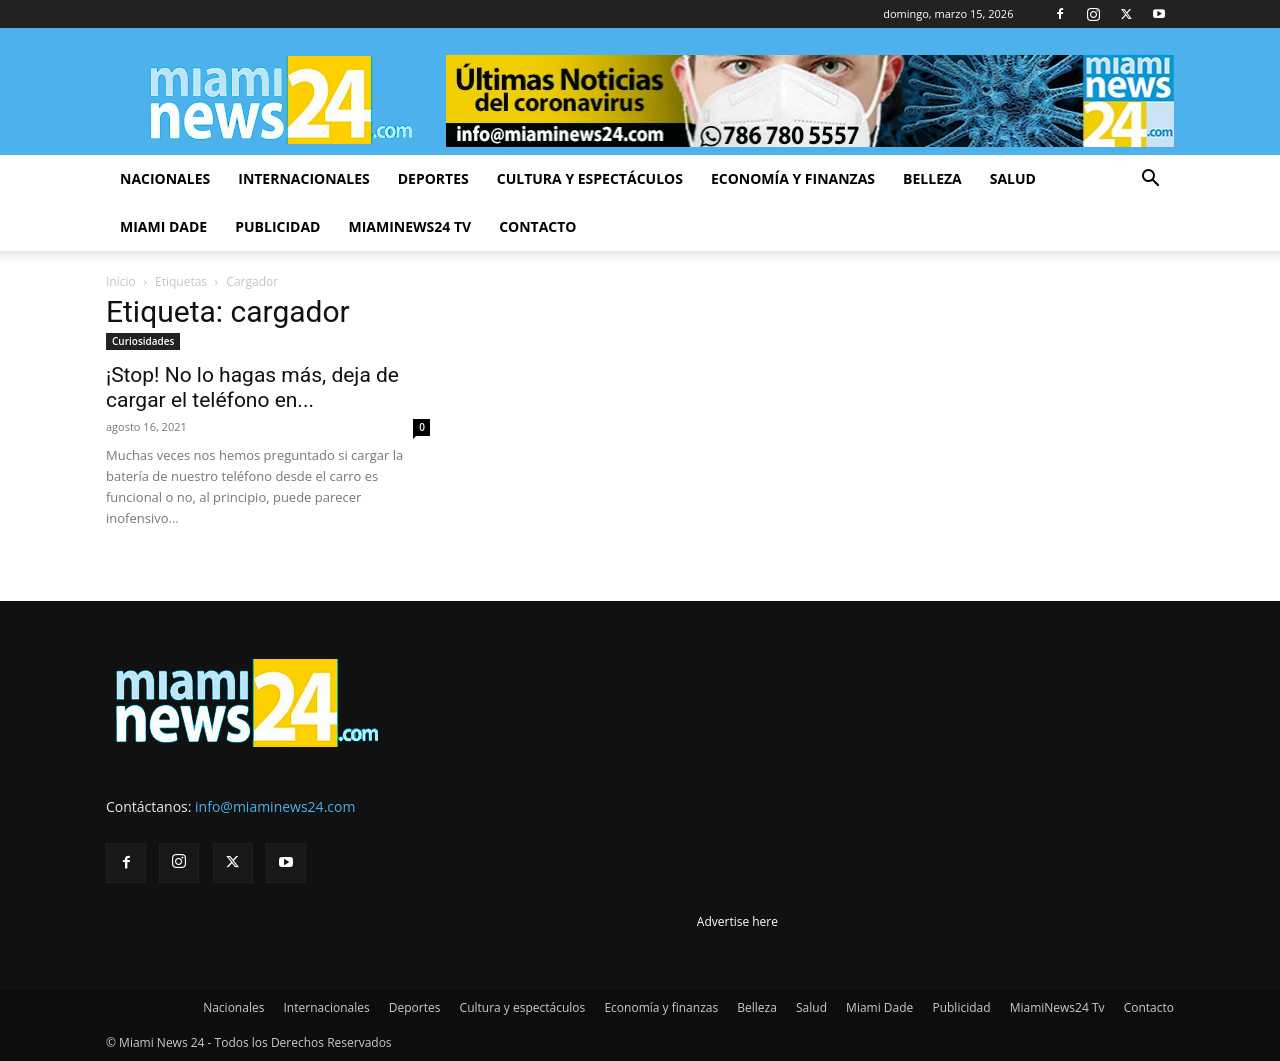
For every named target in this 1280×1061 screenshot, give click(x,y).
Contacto (537, 226)
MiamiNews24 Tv (409, 226)
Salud (1013, 178)
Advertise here (737, 921)
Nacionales (165, 178)
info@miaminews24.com (275, 806)
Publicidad (277, 226)
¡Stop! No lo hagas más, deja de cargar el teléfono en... (252, 387)
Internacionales (303, 178)
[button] (1150, 180)
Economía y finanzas (793, 178)
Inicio (121, 281)
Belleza (932, 178)
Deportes (433, 178)
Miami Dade (163, 226)
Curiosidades (143, 341)
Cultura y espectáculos (590, 178)
